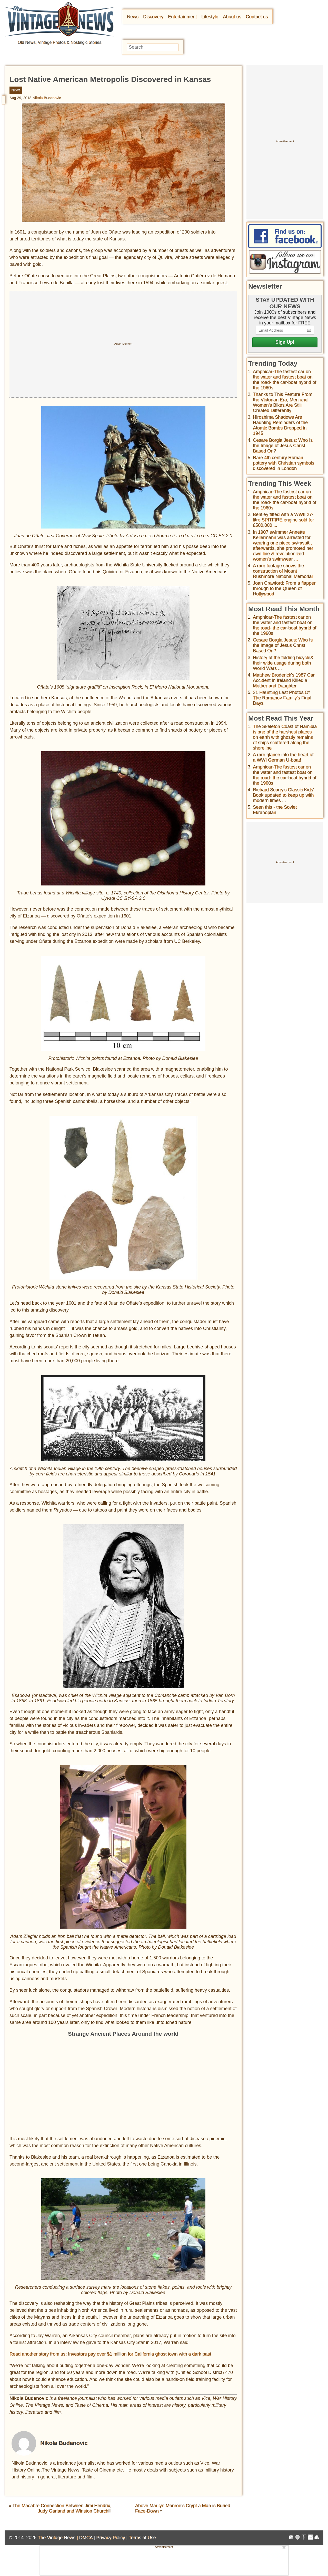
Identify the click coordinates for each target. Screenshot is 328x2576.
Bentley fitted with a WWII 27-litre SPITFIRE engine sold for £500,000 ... (283, 520)
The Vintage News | (58, 2537)
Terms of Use (142, 2537)
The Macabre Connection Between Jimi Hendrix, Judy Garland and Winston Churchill (61, 2508)
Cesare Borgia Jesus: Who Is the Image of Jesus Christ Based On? (283, 445)
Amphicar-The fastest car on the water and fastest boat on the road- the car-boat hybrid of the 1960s (284, 379)
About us (232, 16)
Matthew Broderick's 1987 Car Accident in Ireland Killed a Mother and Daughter (284, 680)
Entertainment (182, 16)
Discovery (153, 16)
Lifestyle (209, 16)
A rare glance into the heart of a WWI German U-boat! (283, 757)
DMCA (85, 2537)
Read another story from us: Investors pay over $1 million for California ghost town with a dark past (110, 2354)
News (132, 16)
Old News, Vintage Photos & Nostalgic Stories (59, 42)
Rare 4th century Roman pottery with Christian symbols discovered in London (283, 463)
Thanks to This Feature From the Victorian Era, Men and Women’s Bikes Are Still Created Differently (282, 402)
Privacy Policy (110, 2537)
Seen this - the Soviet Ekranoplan (275, 810)
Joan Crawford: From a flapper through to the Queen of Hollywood (284, 588)
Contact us (257, 16)
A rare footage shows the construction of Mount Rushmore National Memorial (283, 571)
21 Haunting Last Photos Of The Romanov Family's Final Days (282, 698)
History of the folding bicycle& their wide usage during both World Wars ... (283, 663)
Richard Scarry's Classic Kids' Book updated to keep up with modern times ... (283, 795)
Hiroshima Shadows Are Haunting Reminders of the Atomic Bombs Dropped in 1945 (280, 425)
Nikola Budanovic (47, 98)
